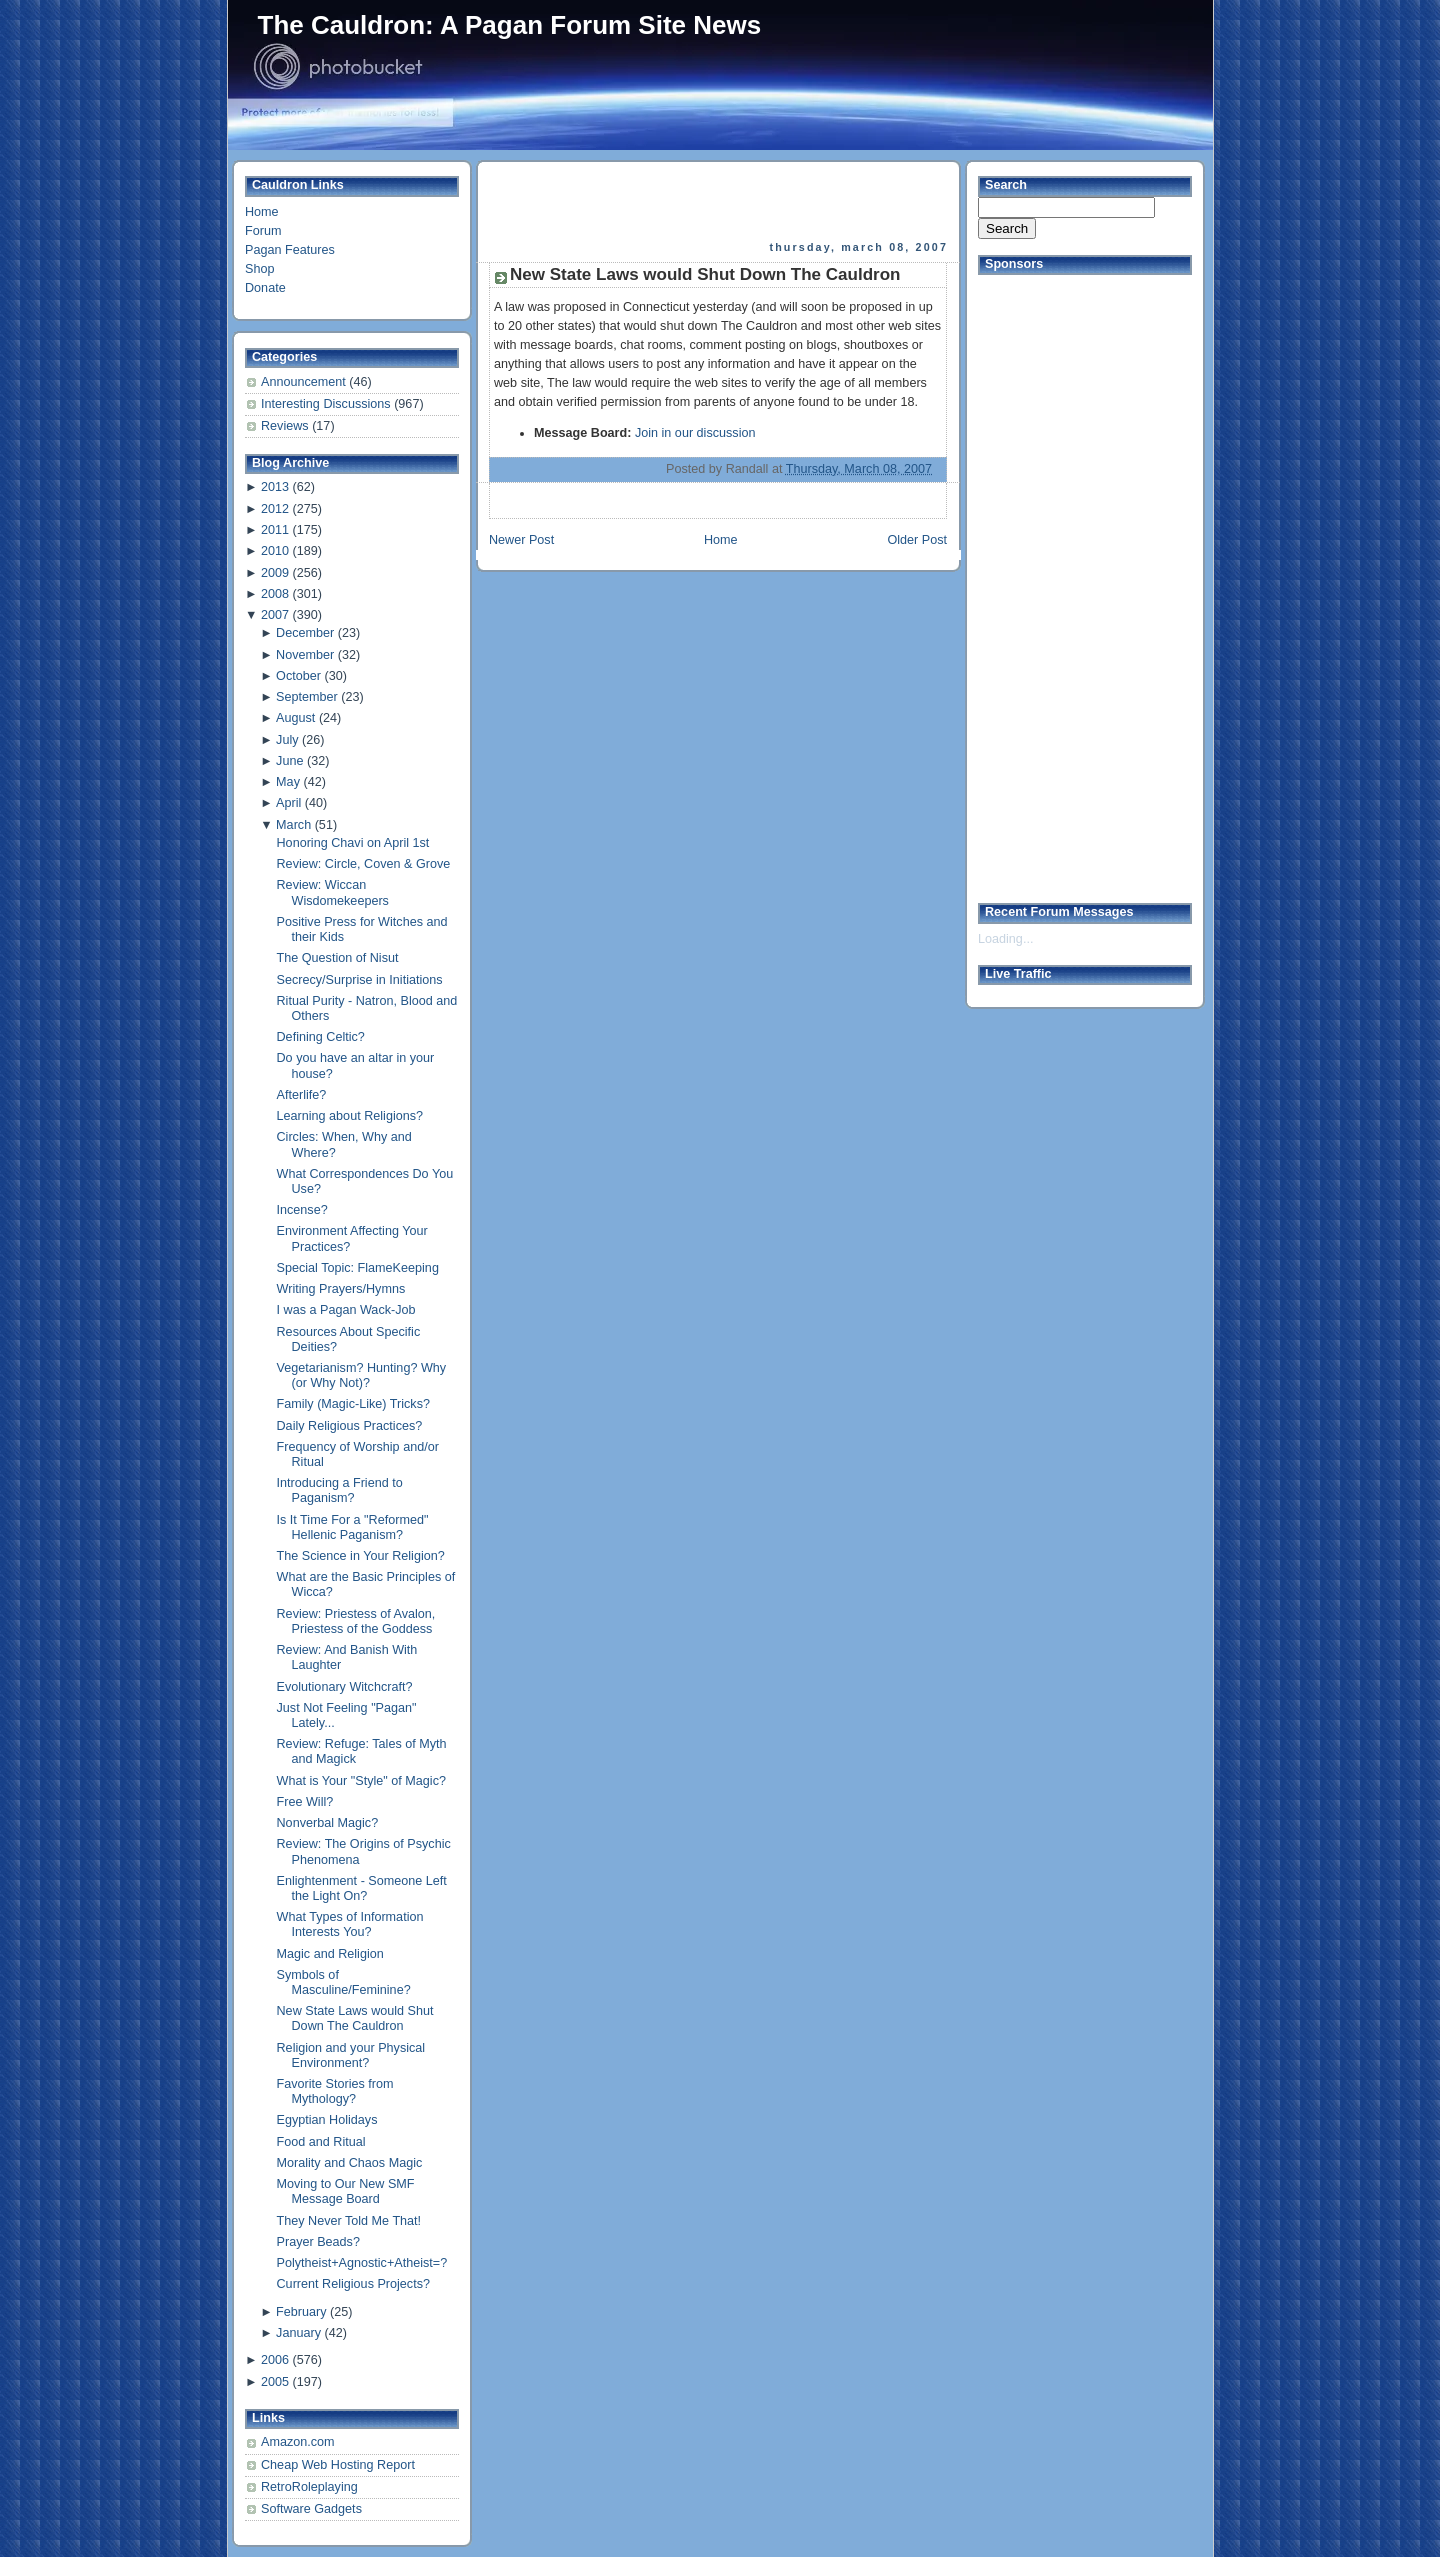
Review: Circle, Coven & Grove (364, 864)
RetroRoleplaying (309, 2487)
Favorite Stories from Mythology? (335, 2091)
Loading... (1005, 939)
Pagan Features (290, 250)
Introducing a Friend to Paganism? (340, 1490)
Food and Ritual (321, 2142)
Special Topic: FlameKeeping (358, 1268)
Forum (263, 231)
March (293, 825)
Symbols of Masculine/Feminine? (344, 1982)
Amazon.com (298, 2442)
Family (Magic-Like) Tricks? (353, 1404)
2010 (275, 551)
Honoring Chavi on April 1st (353, 843)
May (288, 782)
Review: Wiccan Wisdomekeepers (333, 892)
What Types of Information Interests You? (350, 1924)
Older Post (917, 540)
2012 (275, 509)
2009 (275, 573)
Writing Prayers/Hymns (341, 1289)
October (298, 676)
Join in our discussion (695, 433)
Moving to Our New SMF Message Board (346, 2191)
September (307, 697)
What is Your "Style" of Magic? (361, 1781)
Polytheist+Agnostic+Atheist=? (362, 2263)
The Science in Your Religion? (361, 1556)
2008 (275, 594)
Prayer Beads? (318, 2242)
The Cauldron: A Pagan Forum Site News (510, 25)
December (305, 633)
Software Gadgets (311, 2509)
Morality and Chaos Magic (350, 2163)
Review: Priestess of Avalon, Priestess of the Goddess (356, 1621)
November (305, 655)
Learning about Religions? (350, 1116)
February (301, 2312)
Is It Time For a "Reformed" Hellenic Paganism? (353, 1527)
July (287, 740)
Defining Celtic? (321, 1037)
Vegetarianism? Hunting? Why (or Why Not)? (362, 1375)
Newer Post (521, 540)
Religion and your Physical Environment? (351, 2055)
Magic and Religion (330, 1954)
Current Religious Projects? (353, 2284)
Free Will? (305, 1802)
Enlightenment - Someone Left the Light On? (362, 1888)
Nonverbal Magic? (328, 1823)
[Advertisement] (720, 201)
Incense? (302, 1210)
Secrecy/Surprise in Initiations (360, 980)
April (288, 803)
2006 (275, 2360)
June (289, 761)
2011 (275, 530)
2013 (275, 487)
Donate (265, 288)
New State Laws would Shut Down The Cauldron (355, 2018)
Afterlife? (302, 1095)
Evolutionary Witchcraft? (345, 1687)
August (295, 718)
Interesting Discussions (327, 404)
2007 (275, 615)
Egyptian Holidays (327, 2120)
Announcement (305, 382)
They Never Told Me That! (349, 2221)
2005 (275, 2382)
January (298, 2333)
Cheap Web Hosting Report (338, 2465)
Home (262, 212)
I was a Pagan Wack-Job (346, 1310)
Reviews (286, 426)
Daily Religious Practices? (350, 1426)
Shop (259, 269)
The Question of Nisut (338, 958)
